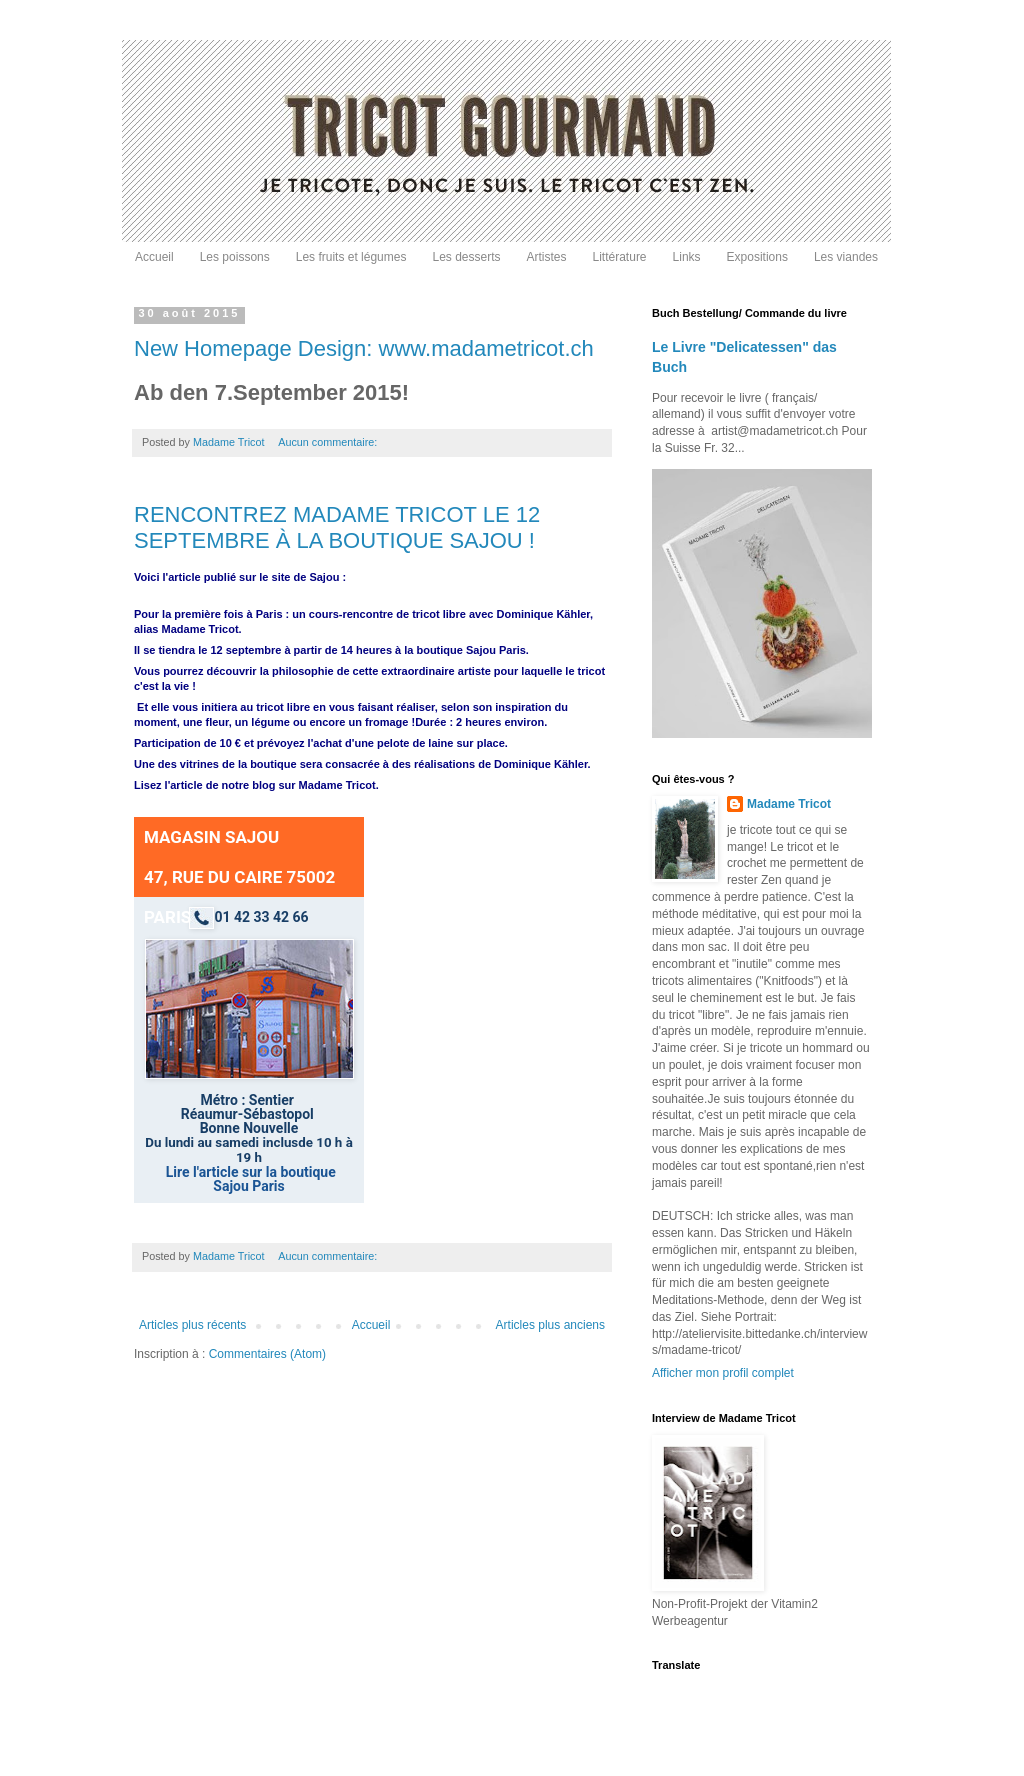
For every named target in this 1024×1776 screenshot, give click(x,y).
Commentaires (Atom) (267, 1354)
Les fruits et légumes (351, 257)
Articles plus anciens (550, 1325)
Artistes (547, 257)
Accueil (154, 257)
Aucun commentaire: (329, 442)
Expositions (757, 257)
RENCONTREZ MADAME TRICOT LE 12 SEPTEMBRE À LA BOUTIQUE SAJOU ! (337, 527)
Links (687, 257)
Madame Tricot (789, 804)
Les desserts (466, 257)
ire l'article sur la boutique (254, 1172)
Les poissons (235, 257)
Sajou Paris (248, 1186)
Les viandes (846, 257)
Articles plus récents (192, 1325)
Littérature (620, 257)
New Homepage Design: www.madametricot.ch (364, 348)
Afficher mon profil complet (723, 1373)
